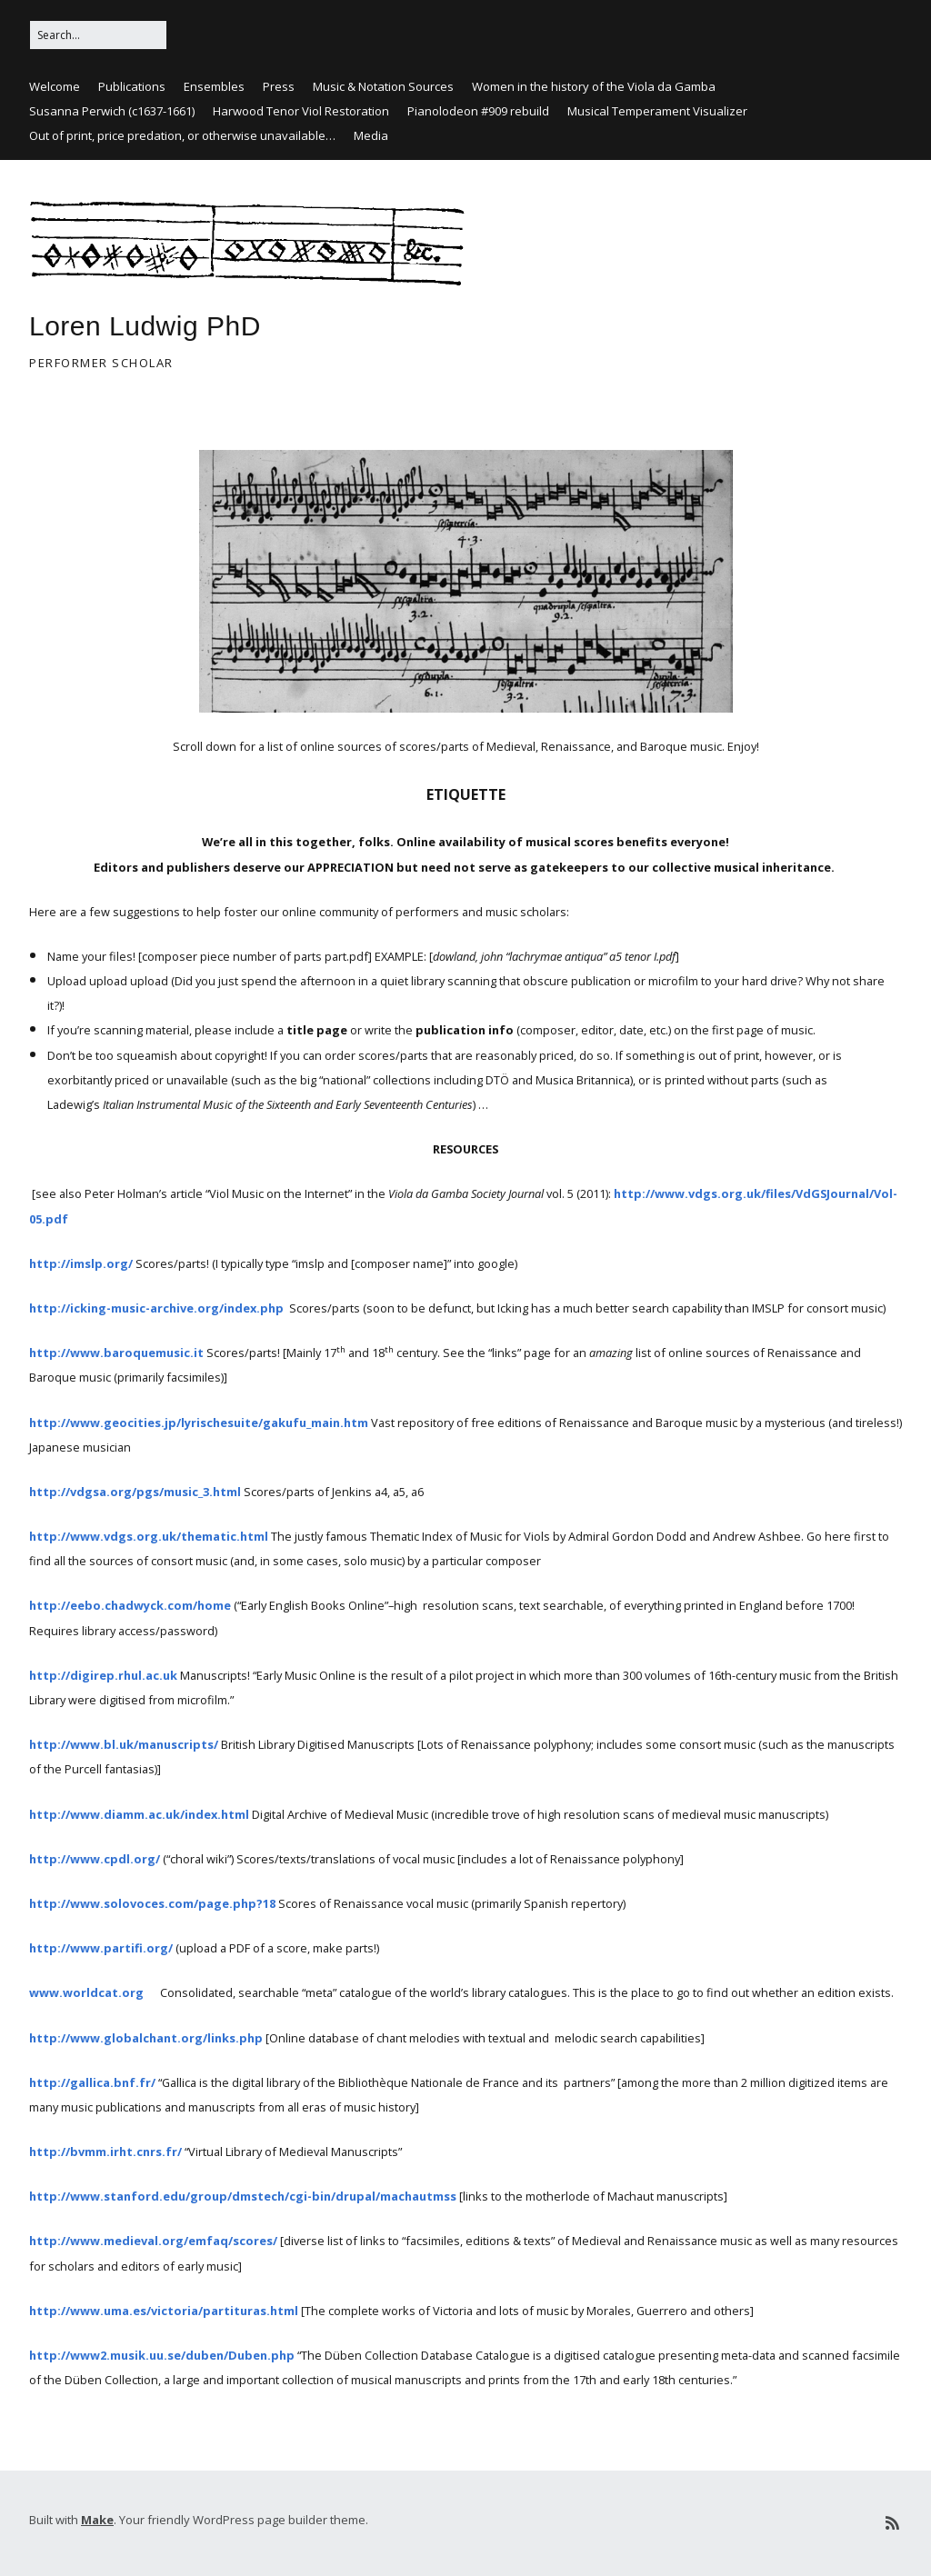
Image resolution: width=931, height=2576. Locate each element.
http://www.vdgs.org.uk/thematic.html (148, 1536)
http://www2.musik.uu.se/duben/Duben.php (162, 2355)
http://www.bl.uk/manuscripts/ (123, 1744)
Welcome (54, 86)
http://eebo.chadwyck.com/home (130, 1605)
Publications (131, 86)
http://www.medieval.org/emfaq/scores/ (153, 2240)
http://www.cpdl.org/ (94, 1859)
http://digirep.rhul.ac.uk (103, 1675)
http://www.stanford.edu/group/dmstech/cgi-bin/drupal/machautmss (244, 2196)
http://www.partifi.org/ (101, 1948)
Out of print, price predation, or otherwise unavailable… (182, 135)
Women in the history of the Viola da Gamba (594, 86)
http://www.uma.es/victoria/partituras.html (163, 2310)
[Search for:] (98, 35)
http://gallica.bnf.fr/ (92, 2082)
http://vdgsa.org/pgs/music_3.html (135, 1491)
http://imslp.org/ (82, 1263)
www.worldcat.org (86, 1992)
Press (279, 86)
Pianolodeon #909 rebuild (478, 111)
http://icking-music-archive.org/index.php (156, 1308)
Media (371, 135)
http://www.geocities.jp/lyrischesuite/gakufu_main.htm (198, 1422)
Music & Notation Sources (383, 86)
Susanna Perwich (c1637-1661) (112, 111)
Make (97, 2519)
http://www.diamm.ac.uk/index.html (139, 1814)
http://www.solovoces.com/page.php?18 (152, 1903)
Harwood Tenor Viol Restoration (301, 111)
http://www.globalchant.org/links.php (146, 2038)
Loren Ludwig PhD (145, 326)
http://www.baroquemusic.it (116, 1352)
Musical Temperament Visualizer (657, 111)
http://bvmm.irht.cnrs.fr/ (105, 2151)
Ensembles (214, 86)
